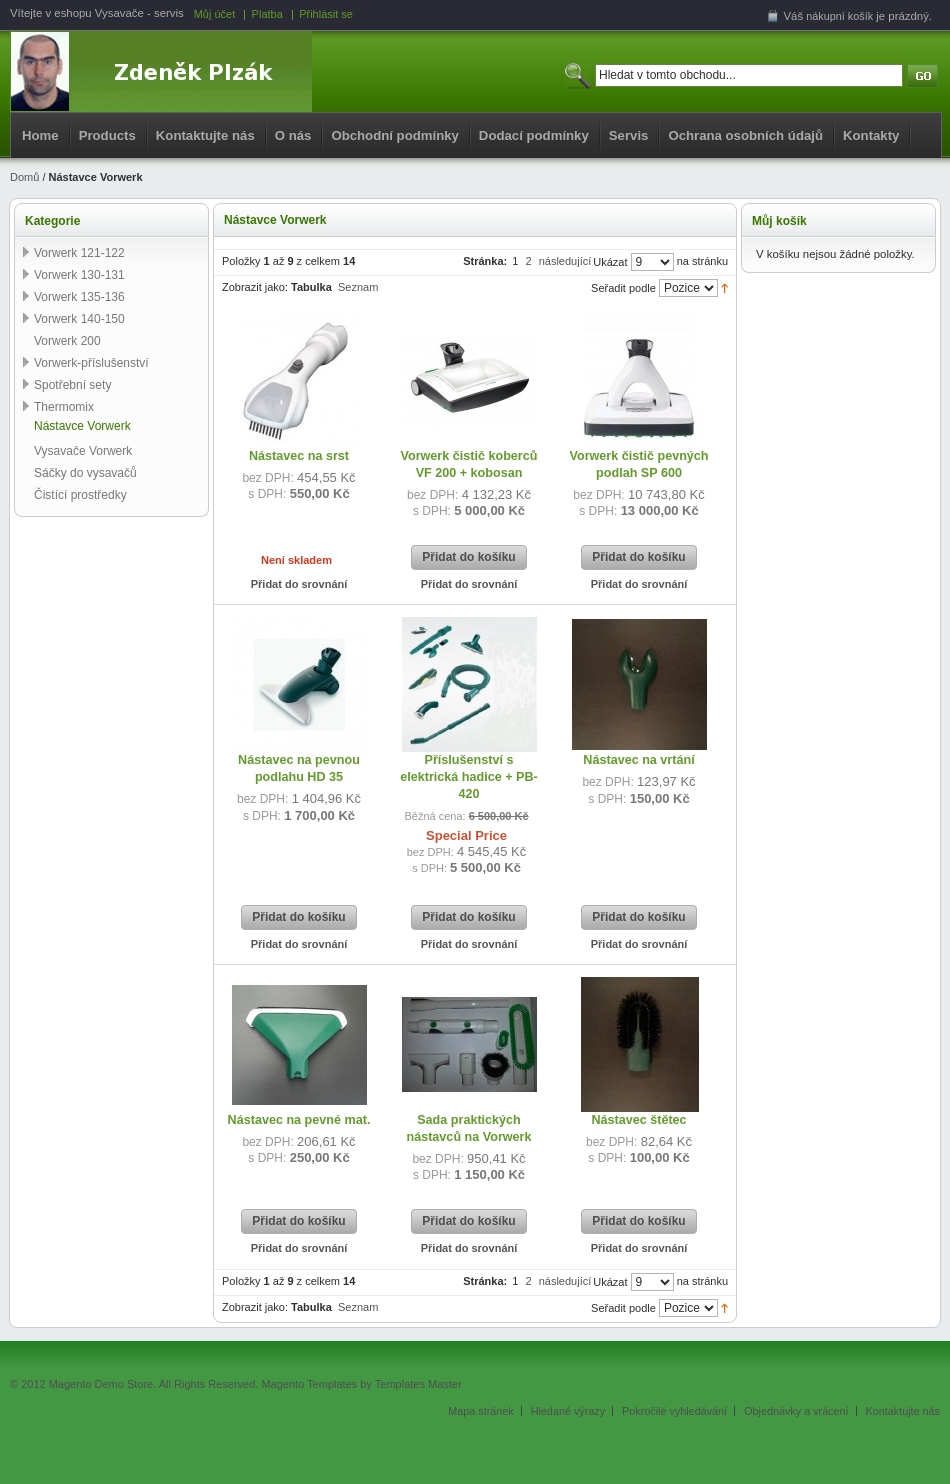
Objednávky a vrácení (796, 1411)
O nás (293, 135)
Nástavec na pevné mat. (299, 1120)
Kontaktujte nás (205, 135)
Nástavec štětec (638, 1120)
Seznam (358, 287)
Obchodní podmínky (394, 135)
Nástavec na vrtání (638, 760)
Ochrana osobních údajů (745, 135)
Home (40, 135)
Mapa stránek (480, 1411)
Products (107, 135)
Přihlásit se (326, 14)
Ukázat (610, 262)
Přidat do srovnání (299, 584)
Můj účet (215, 14)
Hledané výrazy (568, 1411)
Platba (267, 14)
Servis (629, 135)
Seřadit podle (623, 288)
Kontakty (871, 135)
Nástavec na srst (299, 456)
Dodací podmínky (534, 135)
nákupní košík (839, 16)
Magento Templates (309, 1384)
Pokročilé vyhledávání (674, 1411)
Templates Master (418, 1384)
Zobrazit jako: (255, 287)
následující (565, 261)
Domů (24, 177)
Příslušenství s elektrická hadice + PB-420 (469, 777)
